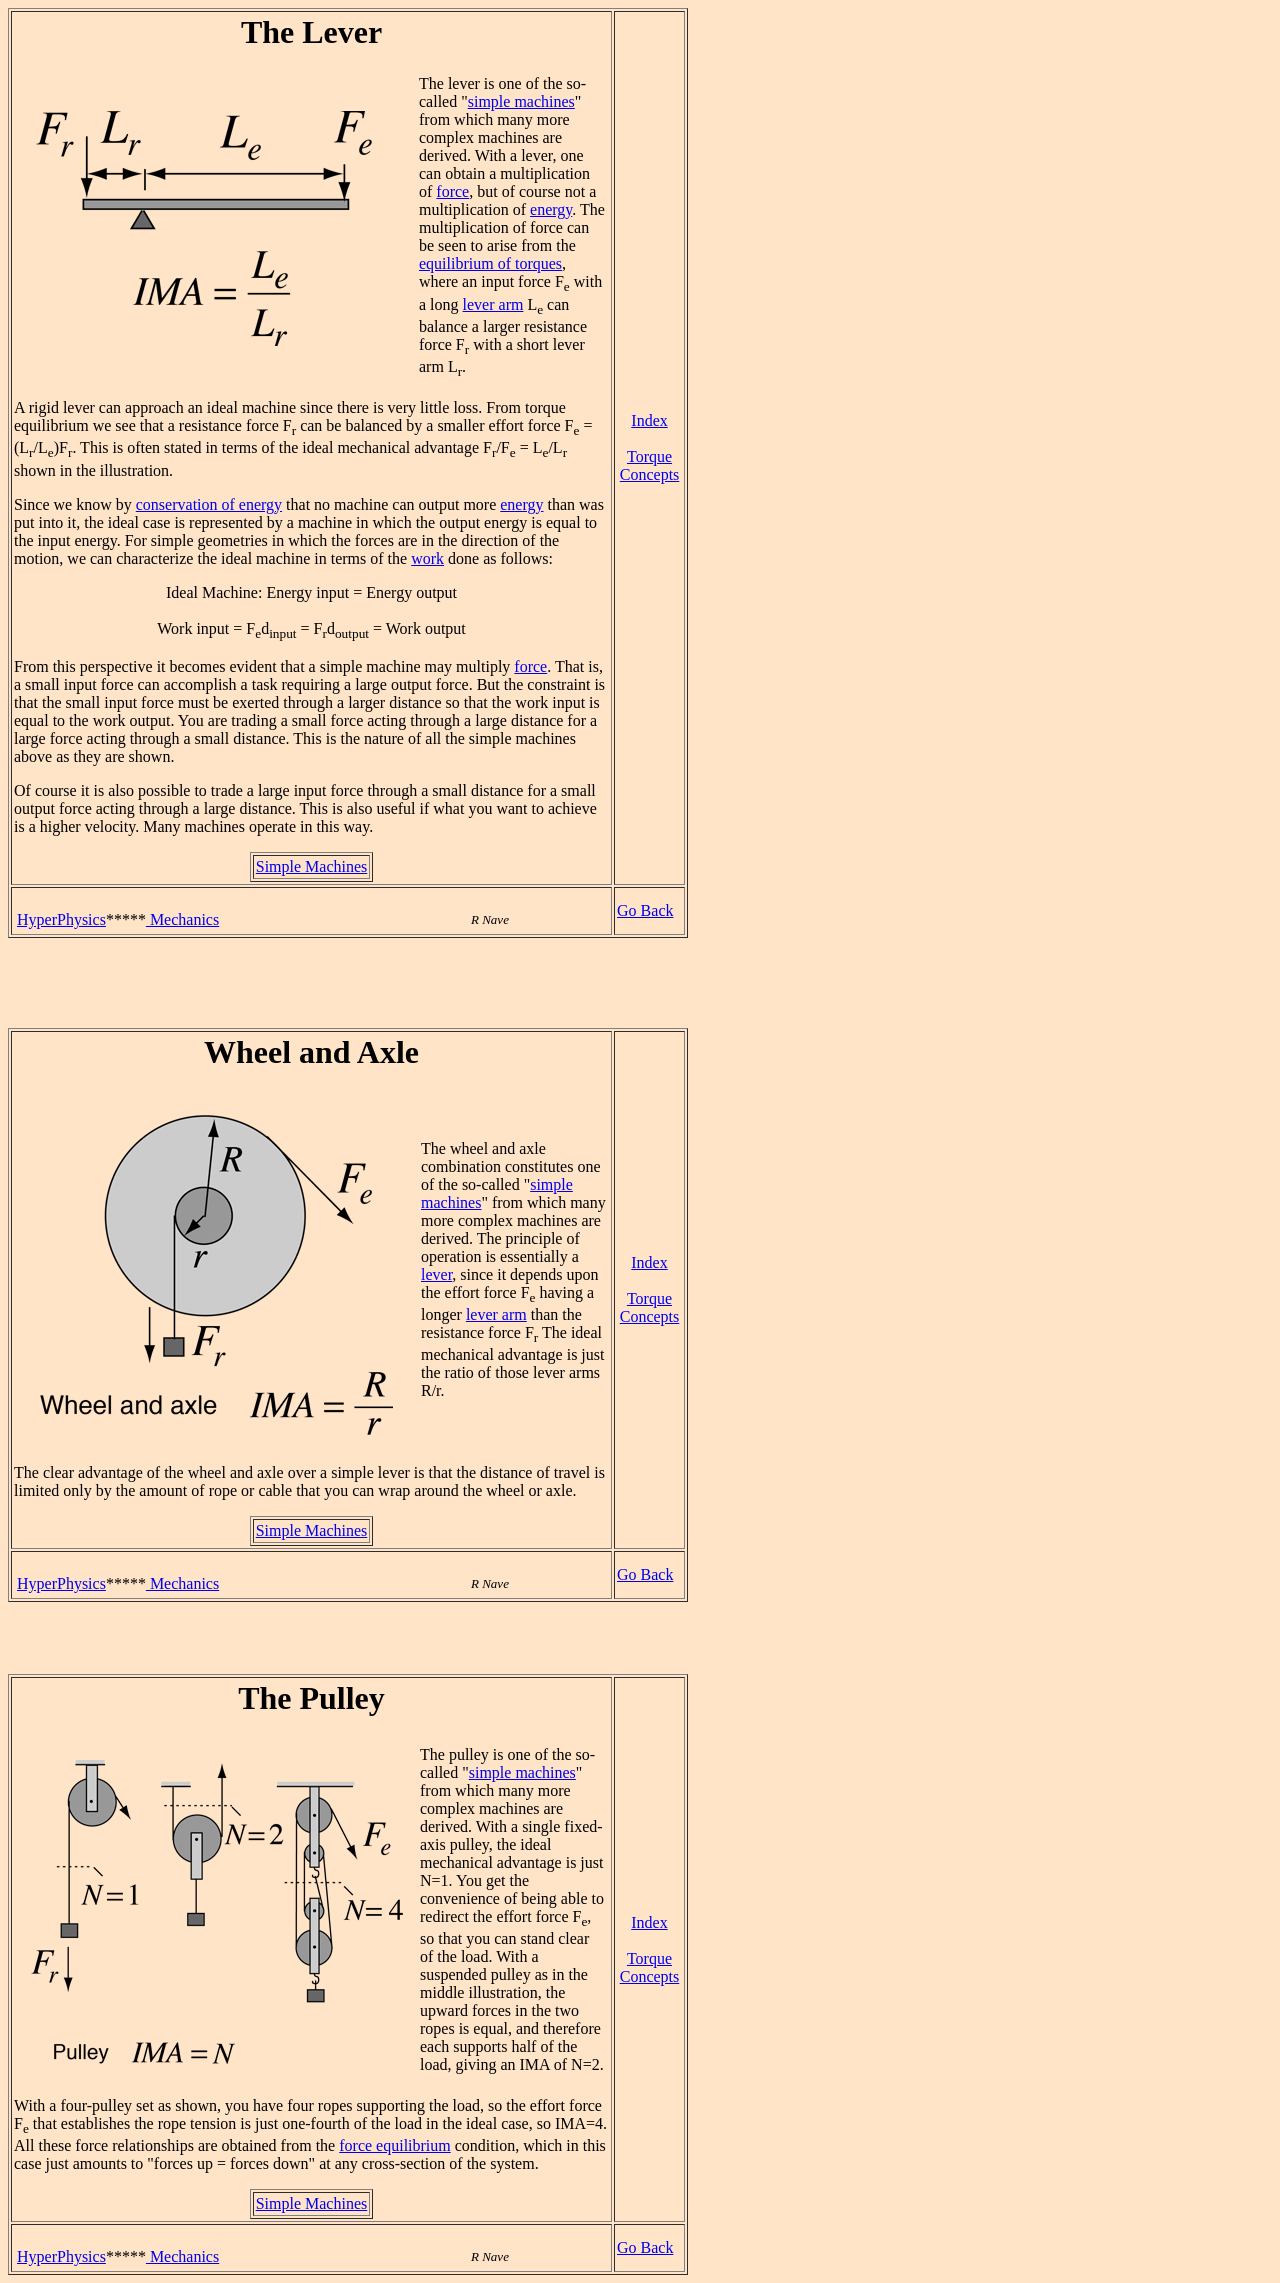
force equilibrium (395, 2145)
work (427, 558)
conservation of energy (209, 504)
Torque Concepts (650, 465)
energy (551, 209)
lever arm (493, 304)
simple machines (521, 101)
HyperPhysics (61, 919)
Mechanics (182, 919)
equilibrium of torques (490, 263)
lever (436, 1274)
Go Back (645, 910)
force (452, 191)
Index (649, 420)
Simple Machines (312, 866)
